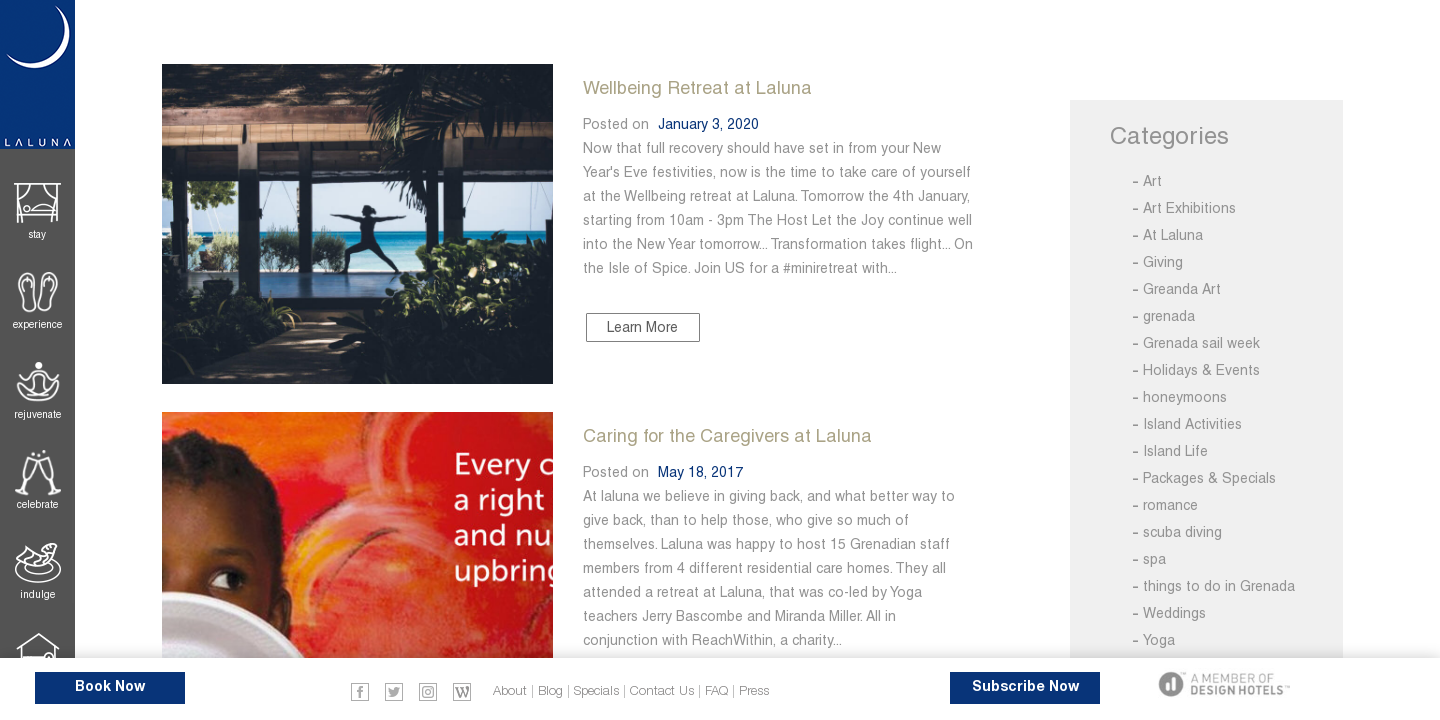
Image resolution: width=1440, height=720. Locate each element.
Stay (37, 234)
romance (1170, 505)
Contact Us (662, 691)
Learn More (642, 327)
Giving (1163, 262)
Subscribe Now (1025, 687)
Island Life (1175, 451)
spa (1154, 559)
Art (1152, 181)
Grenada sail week (1201, 343)
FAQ (716, 691)
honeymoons (1185, 397)
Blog (550, 691)
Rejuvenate (37, 414)
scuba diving (1182, 532)
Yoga (1159, 640)
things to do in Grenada (1219, 586)
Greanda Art (1182, 289)
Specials (596, 691)
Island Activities (1192, 424)
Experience (37, 324)
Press (754, 691)
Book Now (110, 687)
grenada (1169, 316)
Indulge (37, 594)
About (510, 691)
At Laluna (1173, 235)
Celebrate (37, 504)
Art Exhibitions (1189, 208)
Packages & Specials (1209, 478)
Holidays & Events (1201, 370)
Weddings (1174, 613)
